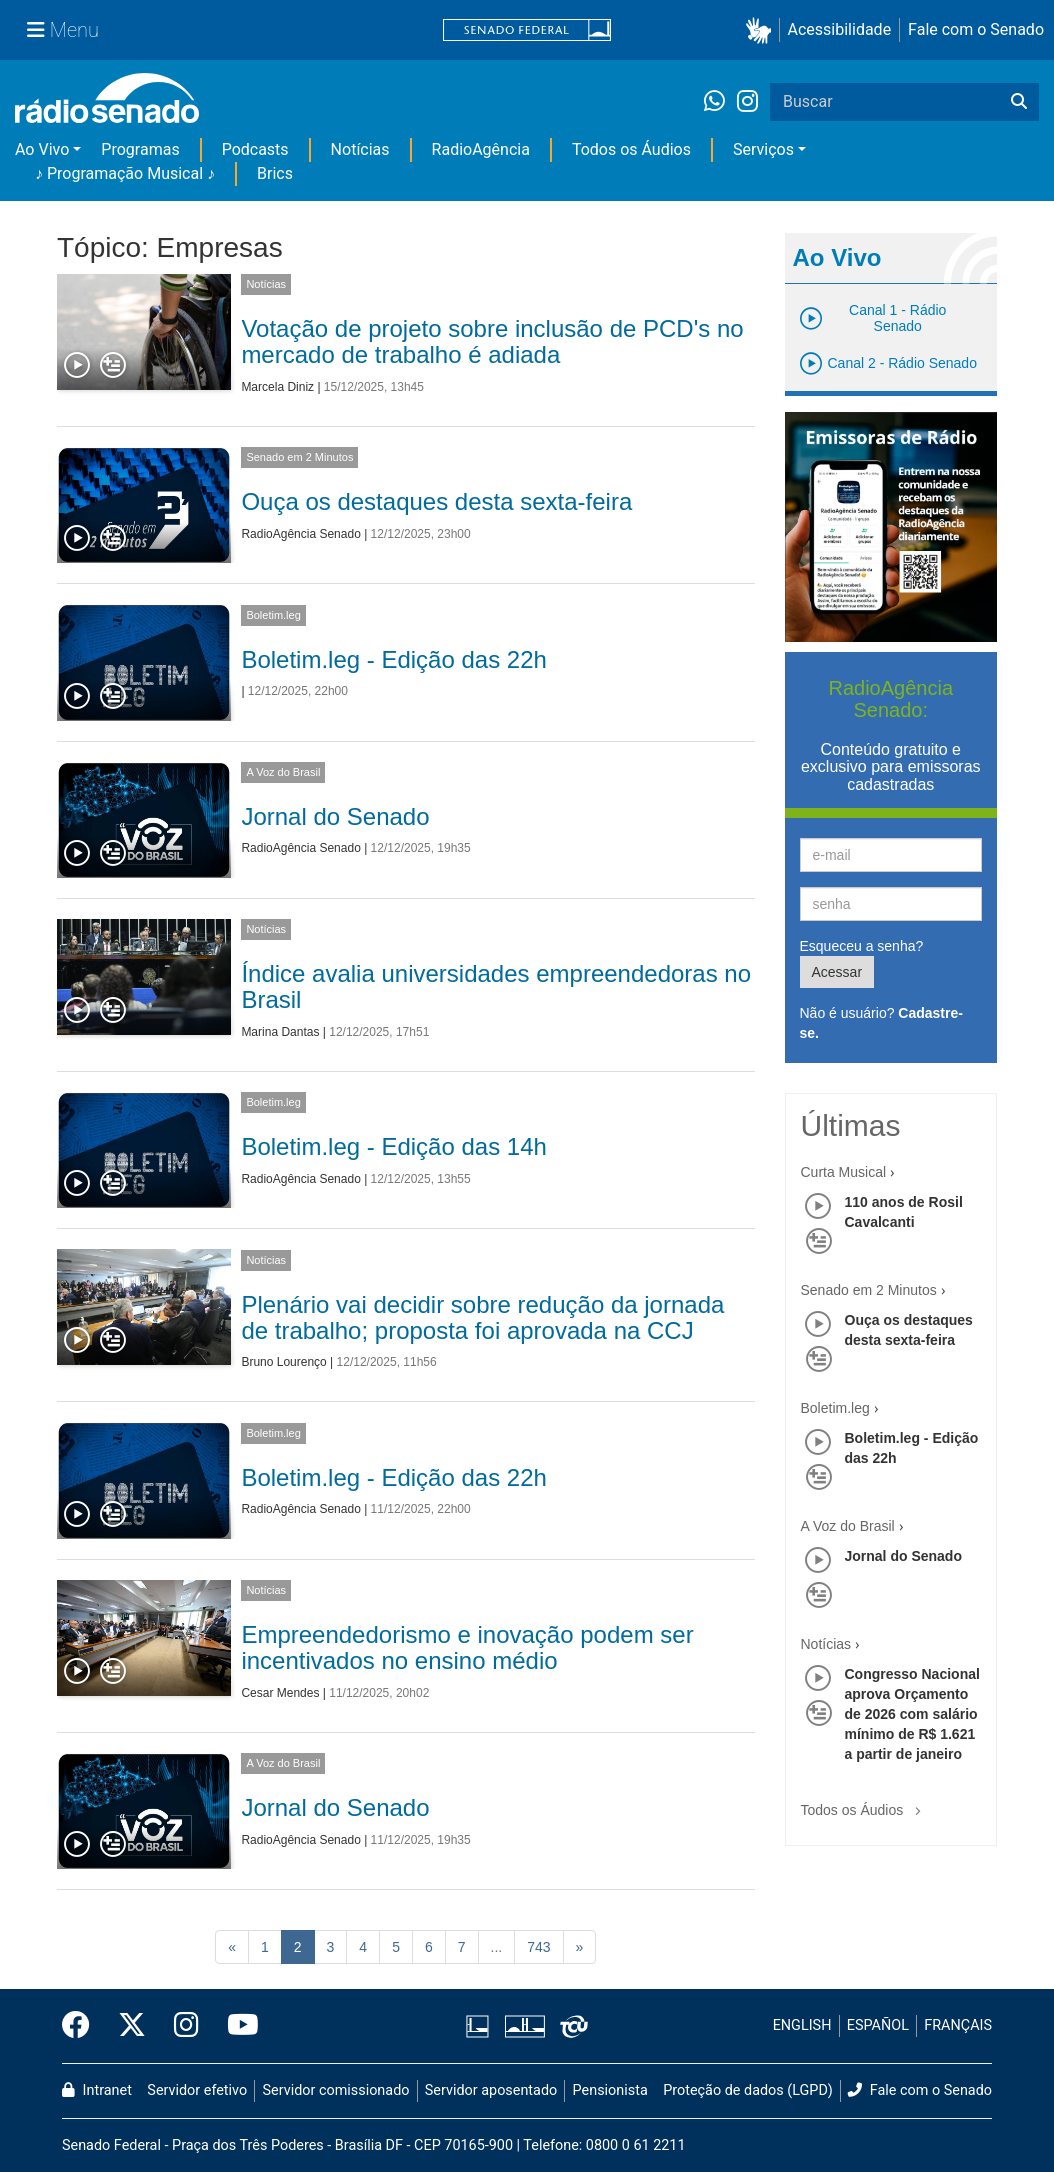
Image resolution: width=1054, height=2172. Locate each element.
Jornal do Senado (335, 816)
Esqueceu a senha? (862, 946)
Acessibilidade (840, 29)
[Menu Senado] (63, 30)
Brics (275, 173)
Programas (140, 149)
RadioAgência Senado (300, 534)
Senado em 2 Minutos (299, 457)
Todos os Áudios (631, 149)
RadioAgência (481, 149)
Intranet (97, 2090)
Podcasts (255, 149)
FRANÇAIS (958, 2025)
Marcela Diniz (277, 387)
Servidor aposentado (491, 2090)
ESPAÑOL (878, 2025)
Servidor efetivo (197, 2090)
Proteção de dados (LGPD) (748, 2090)
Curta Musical (844, 1172)
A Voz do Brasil (283, 772)
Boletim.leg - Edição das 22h (394, 659)
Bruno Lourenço (283, 1362)
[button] (762, 30)
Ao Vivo (42, 149)
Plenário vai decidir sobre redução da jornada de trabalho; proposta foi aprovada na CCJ (482, 1317)
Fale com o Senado (976, 29)
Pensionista (610, 2090)
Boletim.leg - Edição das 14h (394, 1146)
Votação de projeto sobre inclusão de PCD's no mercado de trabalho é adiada (492, 341)
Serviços (763, 149)
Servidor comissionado (336, 2090)
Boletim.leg (273, 615)
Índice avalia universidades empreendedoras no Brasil (496, 986)
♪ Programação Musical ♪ (125, 173)
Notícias (360, 149)
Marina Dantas (280, 1032)
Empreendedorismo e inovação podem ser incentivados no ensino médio (467, 1647)
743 (538, 1947)
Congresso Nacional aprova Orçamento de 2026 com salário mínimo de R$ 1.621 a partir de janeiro (912, 1714)
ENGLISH (802, 2025)
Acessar (837, 972)
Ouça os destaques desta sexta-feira (436, 501)
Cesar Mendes (280, 1693)
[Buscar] (1019, 102)
